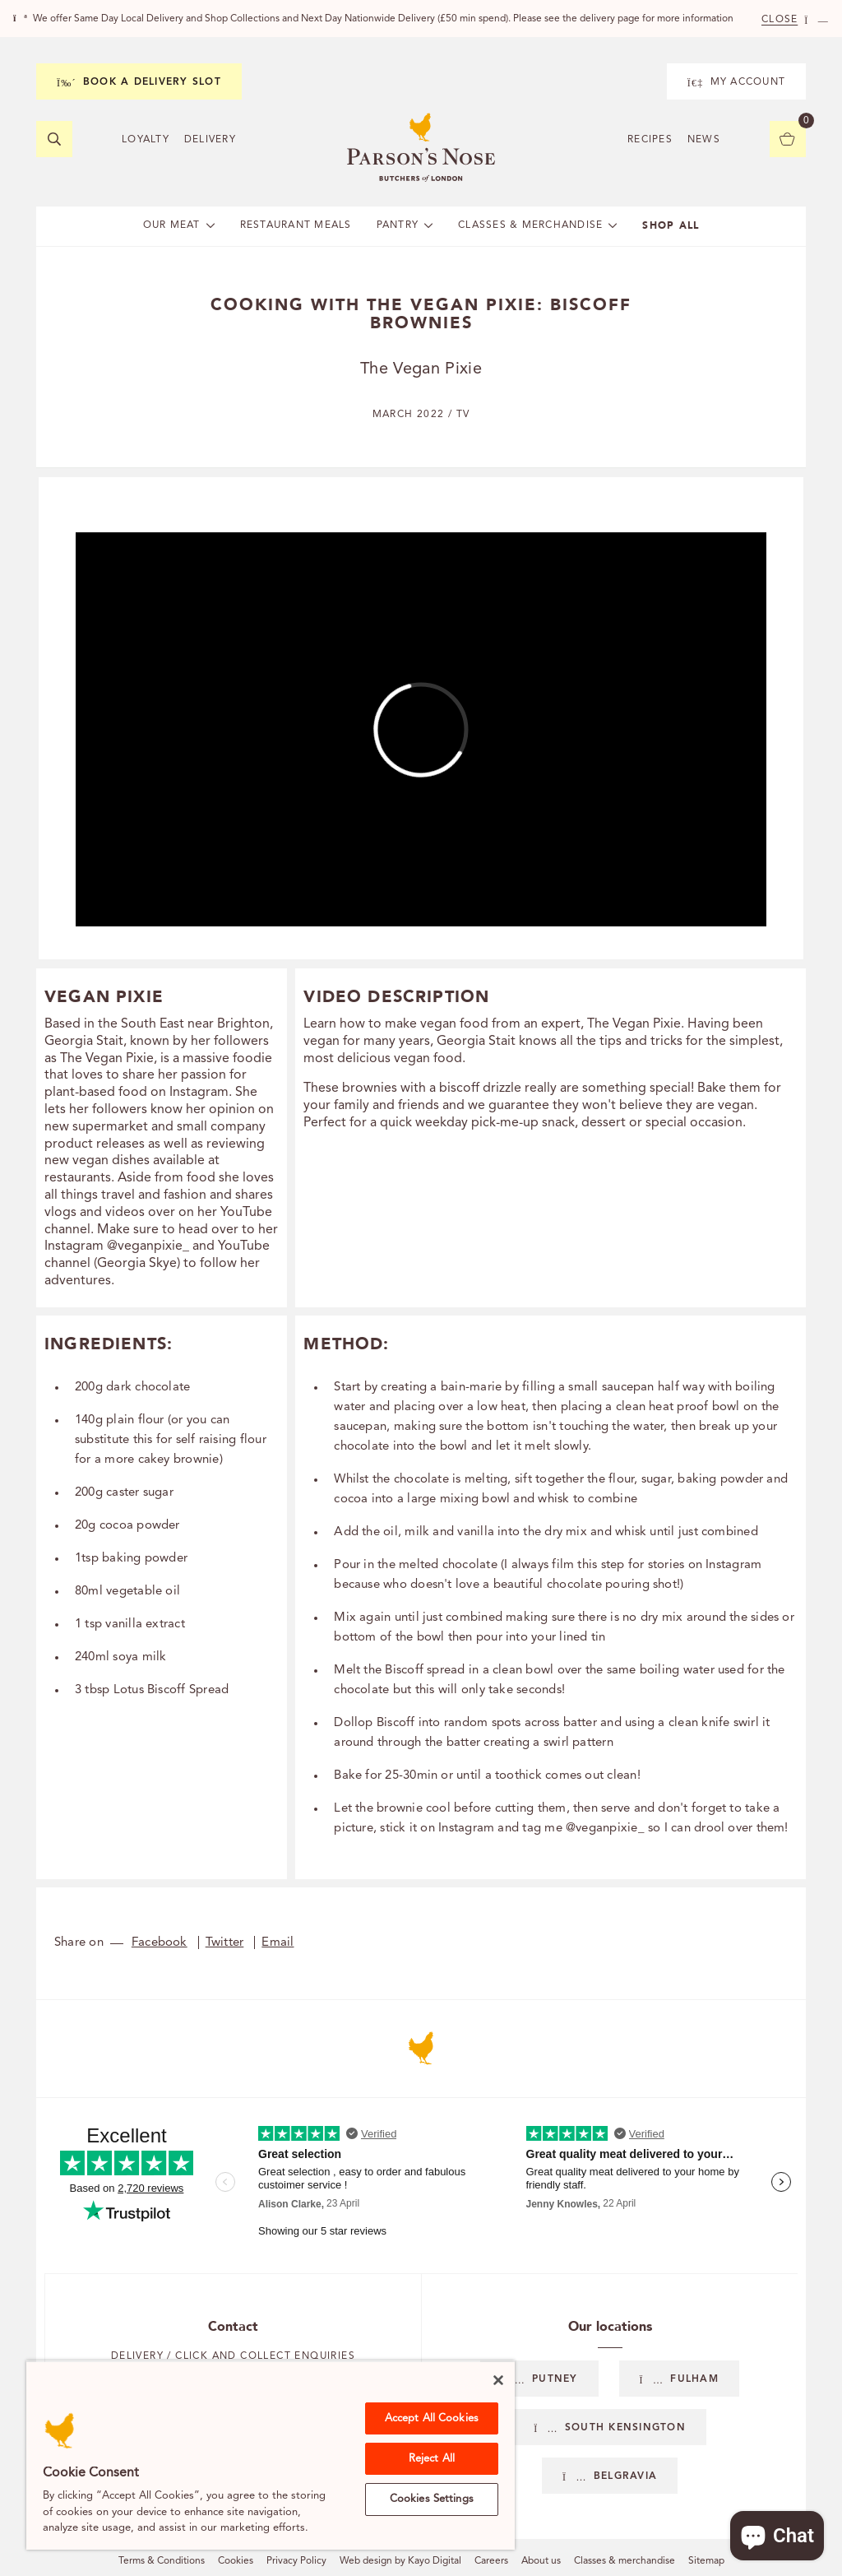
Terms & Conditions (161, 2561)
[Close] (498, 2380)
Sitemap (706, 2561)
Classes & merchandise (624, 2561)
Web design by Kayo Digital (400, 2561)
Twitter (225, 1943)
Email (277, 1943)
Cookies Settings (432, 2499)
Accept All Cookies (432, 2418)
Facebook (159, 1943)
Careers (491, 2561)
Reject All (432, 2458)
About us (541, 2561)
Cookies (235, 2561)
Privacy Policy (296, 2561)
